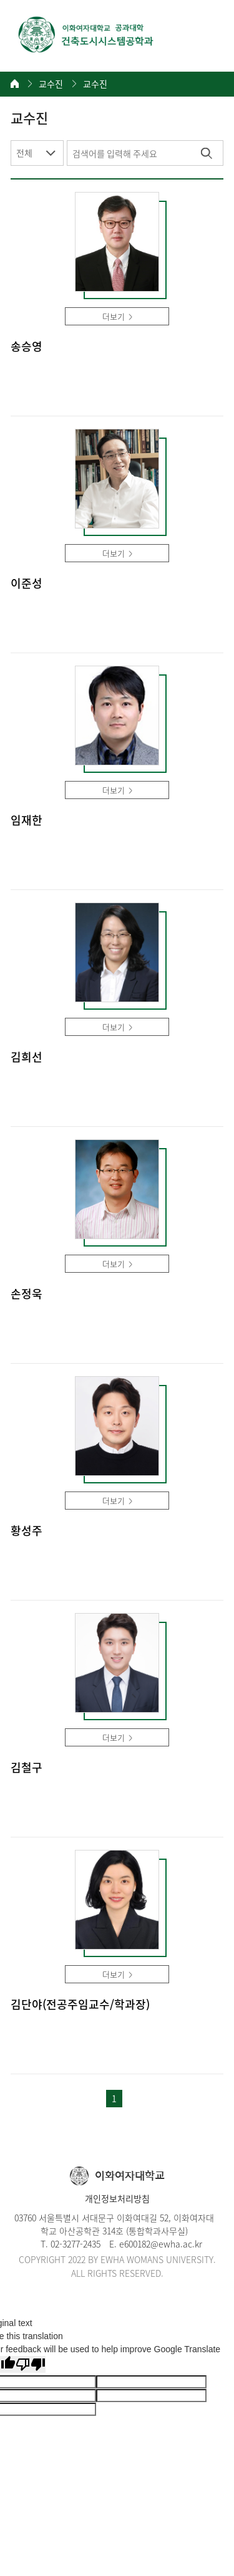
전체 (24, 152)
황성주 (26, 1531)
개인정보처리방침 (117, 2198)
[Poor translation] (31, 2364)
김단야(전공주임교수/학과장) (80, 2005)
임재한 (26, 820)
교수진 (51, 84)
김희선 (26, 1057)
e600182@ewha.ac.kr (160, 2244)
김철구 (26, 1768)
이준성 (26, 583)
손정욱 (26, 1294)
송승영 (26, 347)
